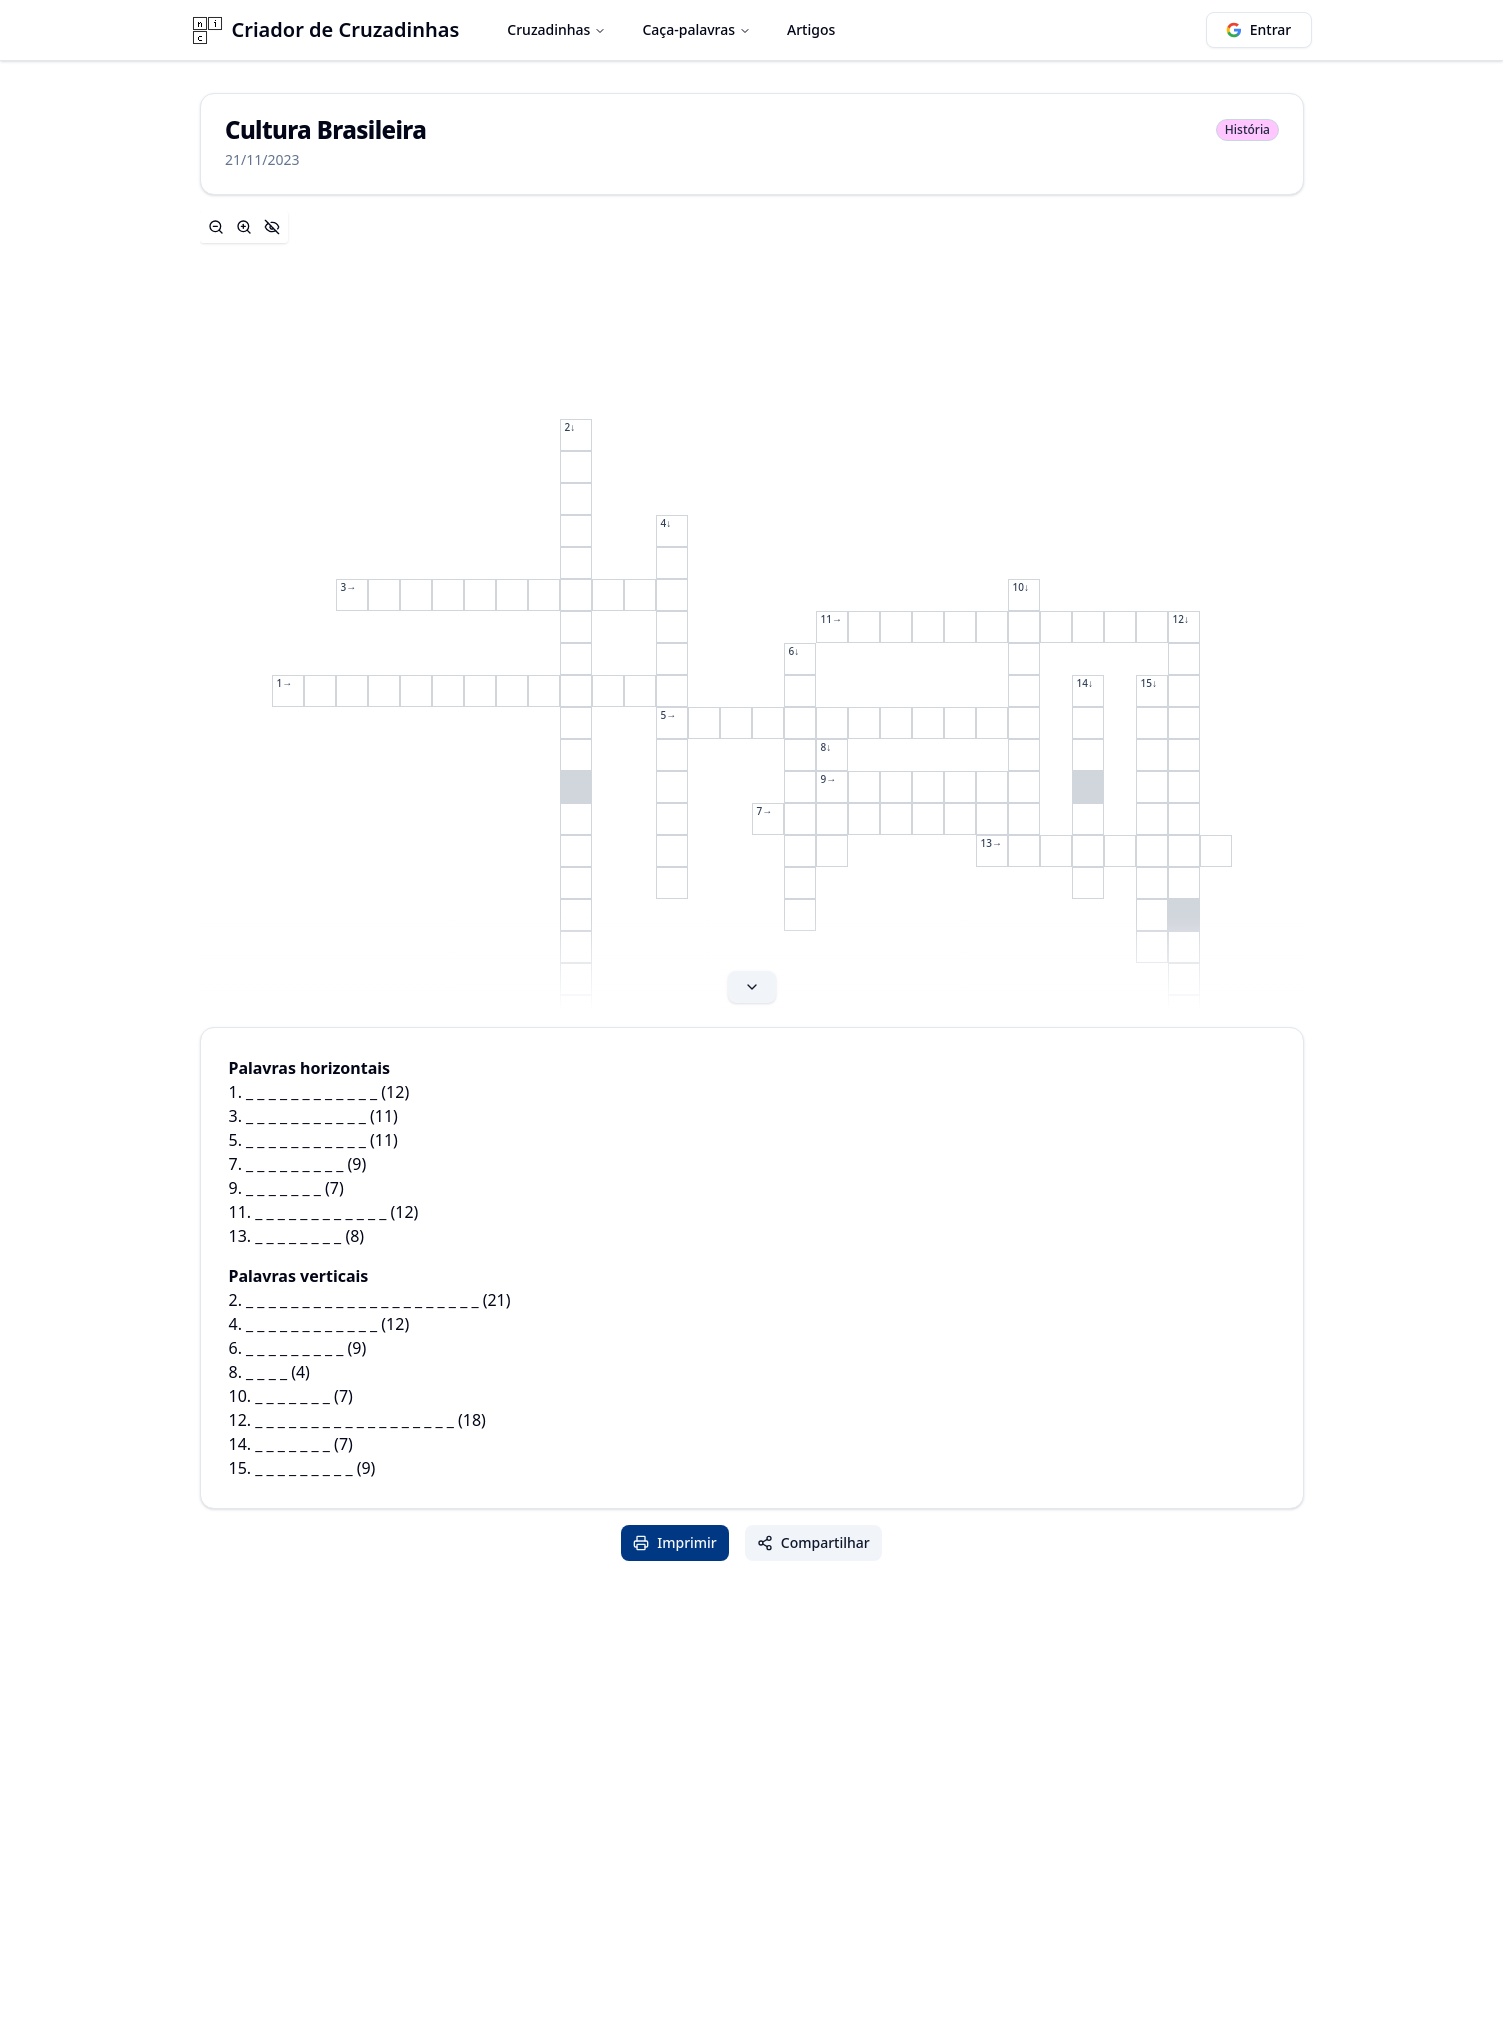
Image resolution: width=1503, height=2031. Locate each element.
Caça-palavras (696, 29)
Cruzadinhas (556, 29)
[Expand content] (752, 611)
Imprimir (675, 1542)
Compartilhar (813, 1542)
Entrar (1259, 29)
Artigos (811, 29)
